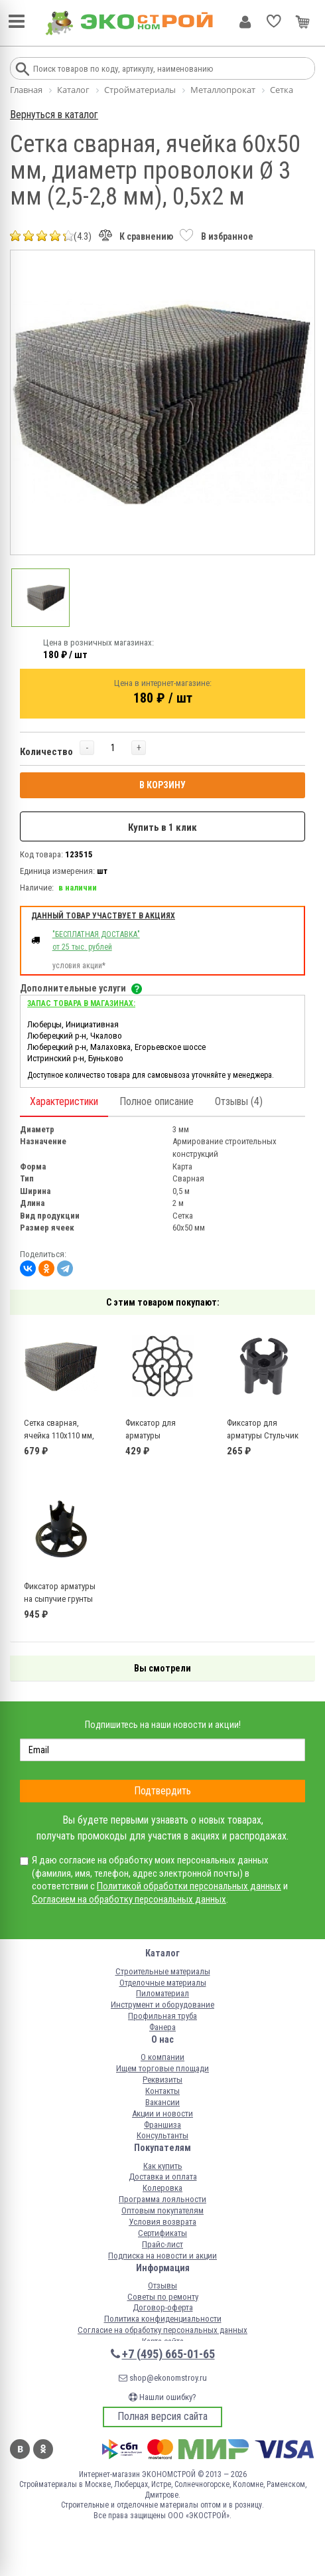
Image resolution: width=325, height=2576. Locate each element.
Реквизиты (162, 2080)
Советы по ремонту (162, 2297)
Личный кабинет (245, 22)
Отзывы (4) (239, 1101)
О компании (162, 2057)
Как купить (162, 2166)
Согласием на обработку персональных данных (129, 1899)
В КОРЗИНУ (162, 785)
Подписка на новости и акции (162, 2256)
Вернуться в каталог (54, 114)
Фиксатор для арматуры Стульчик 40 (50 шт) (262, 1436)
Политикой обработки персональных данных (189, 1886)
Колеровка (162, 2188)
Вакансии (162, 2102)
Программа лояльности (162, 2199)
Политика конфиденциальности (163, 2319)
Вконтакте (20, 2449)
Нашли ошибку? (162, 2397)
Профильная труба (162, 2016)
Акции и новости (162, 2113)
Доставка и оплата (163, 2177)
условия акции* (78, 965)
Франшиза (162, 2125)
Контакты (162, 2091)
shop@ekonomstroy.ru (163, 2378)
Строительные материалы (162, 1971)
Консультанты (162, 2135)
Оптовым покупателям (162, 2210)
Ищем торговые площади (162, 2068)
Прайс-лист (162, 2244)
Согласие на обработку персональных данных (162, 2330)
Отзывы (162, 2285)
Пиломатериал (162, 1993)
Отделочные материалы (162, 1983)
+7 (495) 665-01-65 (168, 2354)
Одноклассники (43, 2449)
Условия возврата (162, 2222)
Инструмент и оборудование (162, 2005)
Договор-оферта (163, 2307)
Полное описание (156, 1101)
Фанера (162, 2027)
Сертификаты (162, 2233)
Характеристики (64, 1101)
